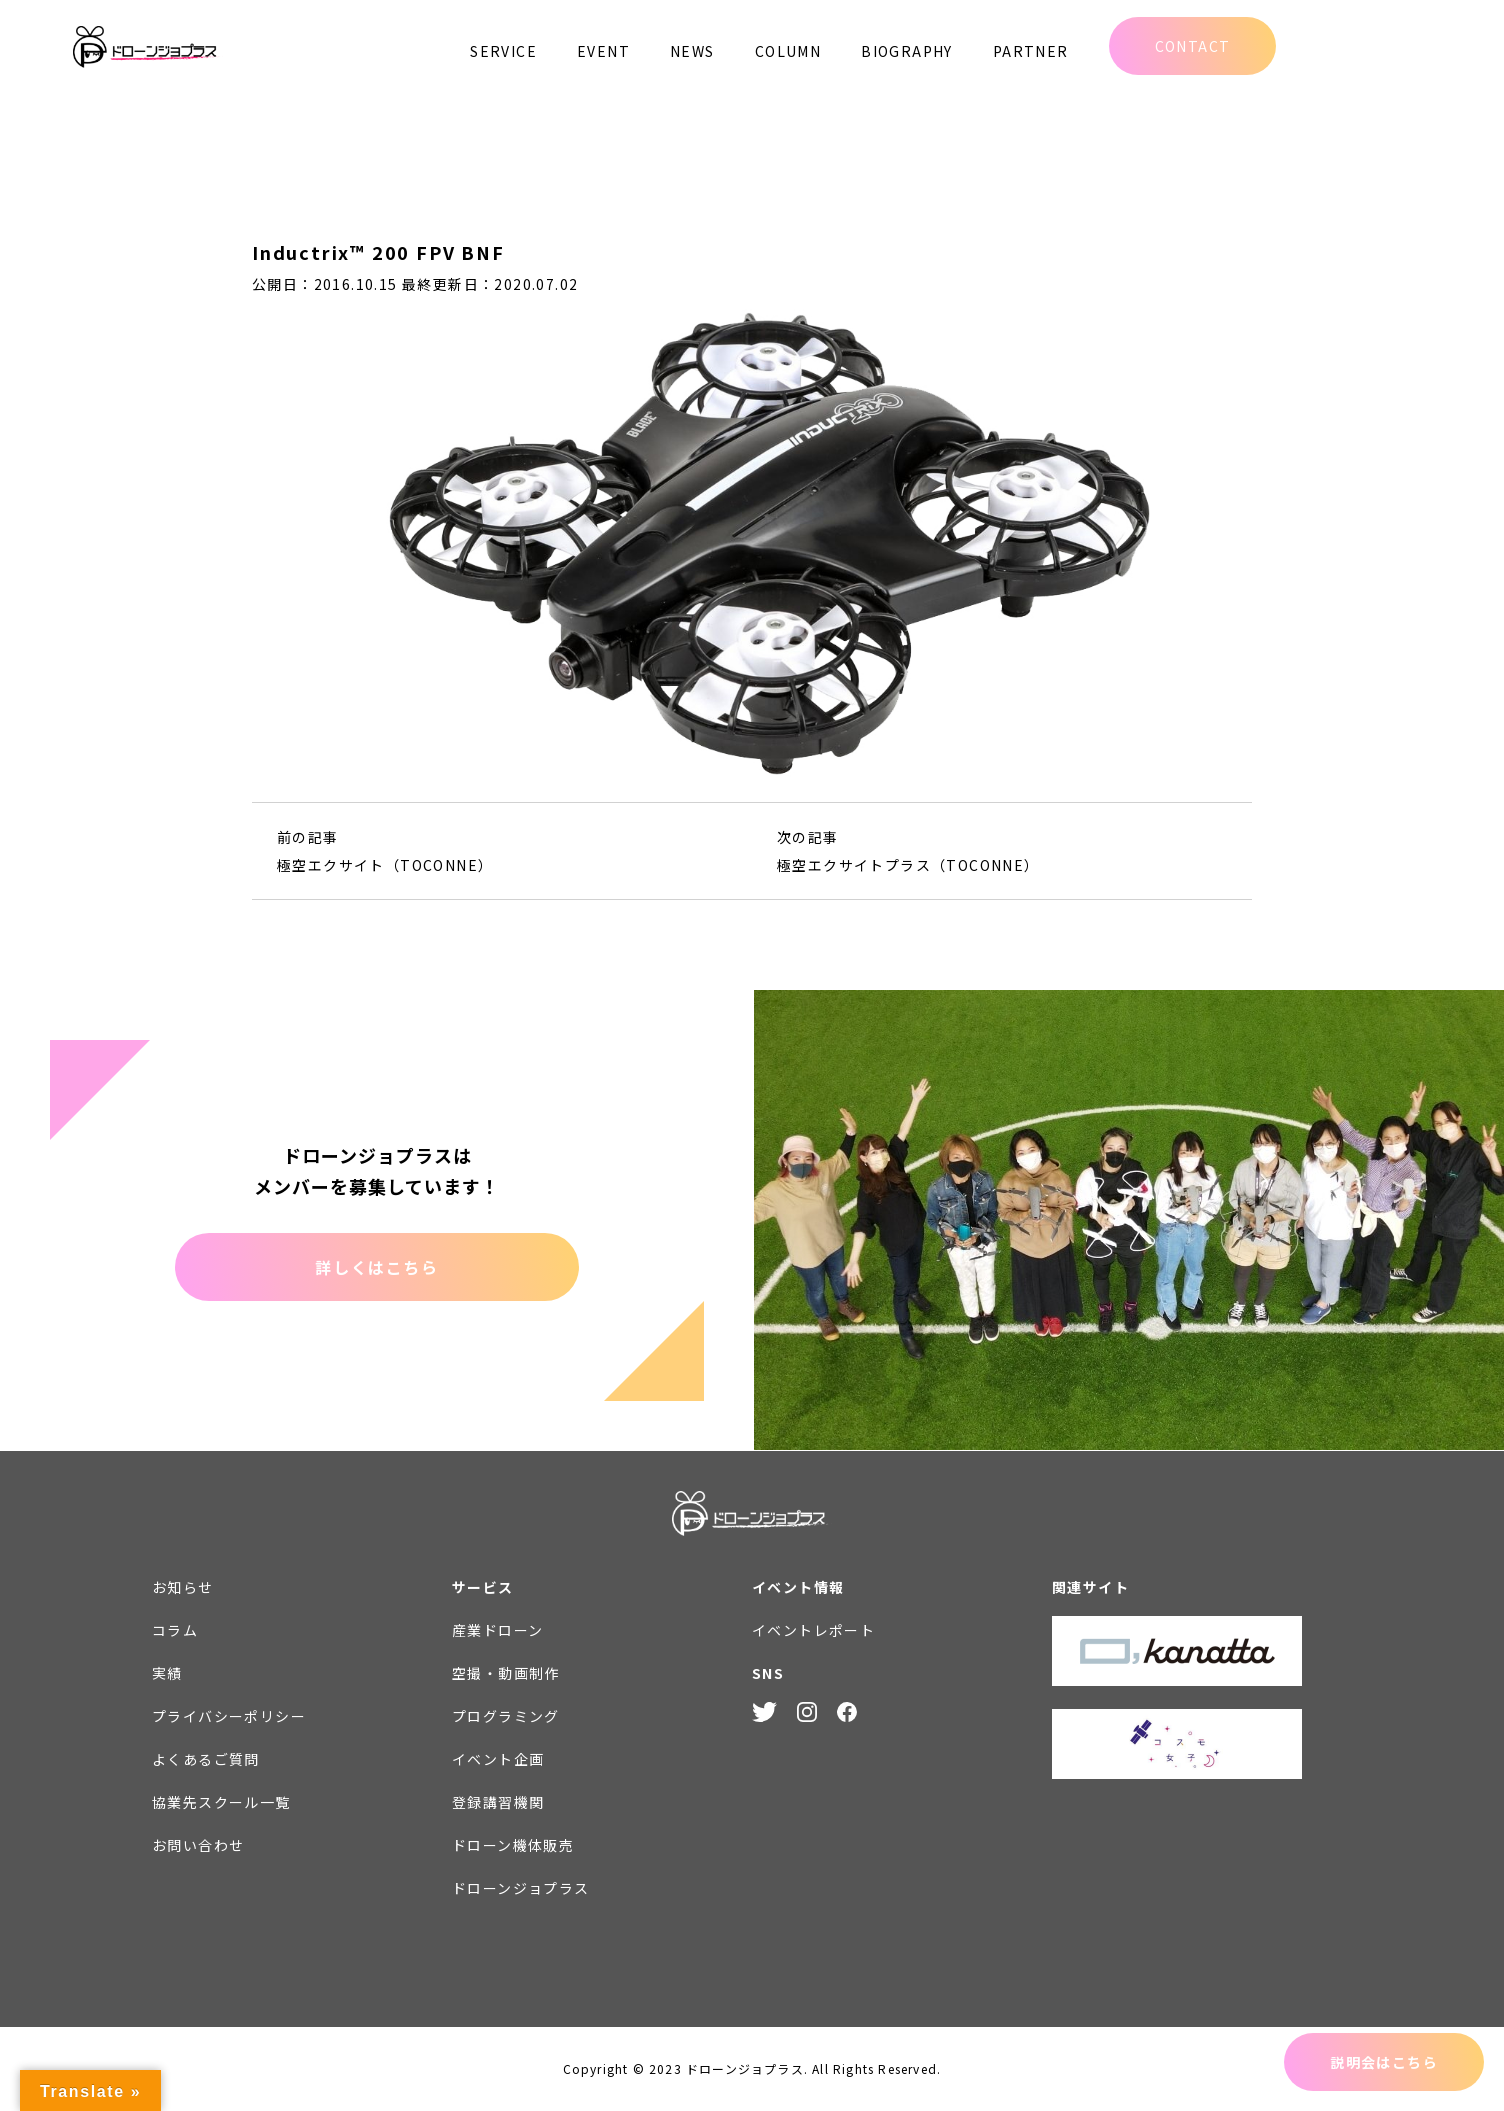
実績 (167, 1673)
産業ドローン (497, 1630)
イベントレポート (813, 1630)
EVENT (603, 51)
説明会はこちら (1384, 2062)
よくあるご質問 (206, 1759)
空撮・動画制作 (506, 1673)
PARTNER (1031, 51)
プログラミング (506, 1716)
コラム (175, 1630)
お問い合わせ (198, 1845)
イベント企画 (498, 1759)
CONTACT (1193, 46)
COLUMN (788, 51)
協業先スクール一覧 (221, 1802)
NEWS (692, 51)
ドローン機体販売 (513, 1845)
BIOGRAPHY (907, 51)
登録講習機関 (498, 1802)
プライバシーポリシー (229, 1716)
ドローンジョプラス (521, 1888)
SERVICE (503, 51)
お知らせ (183, 1587)
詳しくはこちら (376, 1267)
